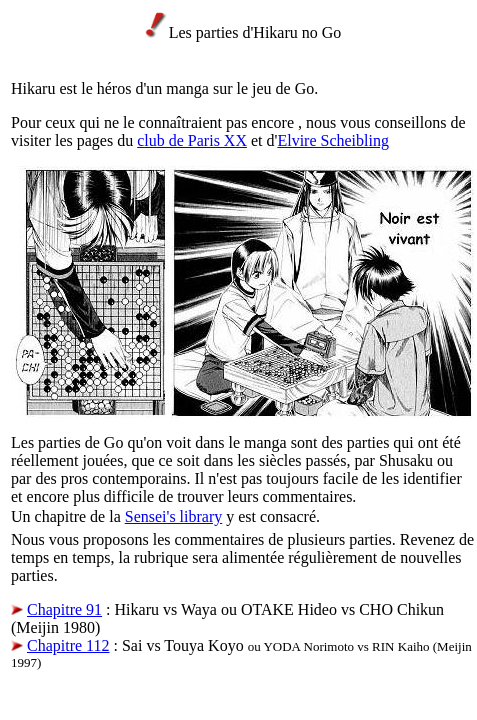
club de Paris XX (192, 140)
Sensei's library (174, 516)
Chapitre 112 (68, 645)
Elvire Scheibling (333, 140)
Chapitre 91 (64, 609)
